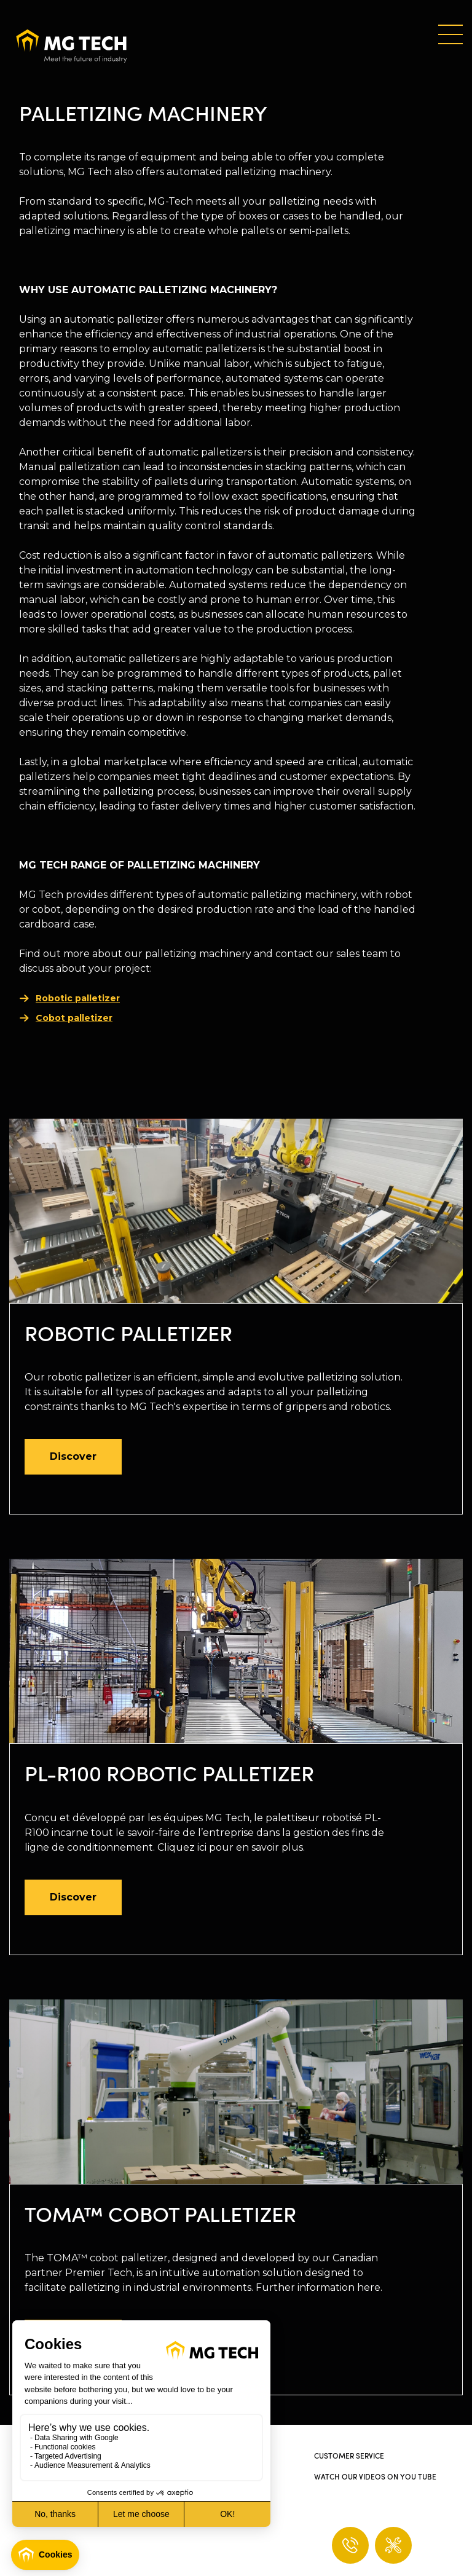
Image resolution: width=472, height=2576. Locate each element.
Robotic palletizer (78, 998)
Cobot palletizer (74, 1017)
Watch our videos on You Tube (375, 2476)
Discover (73, 1456)
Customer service (349, 2455)
